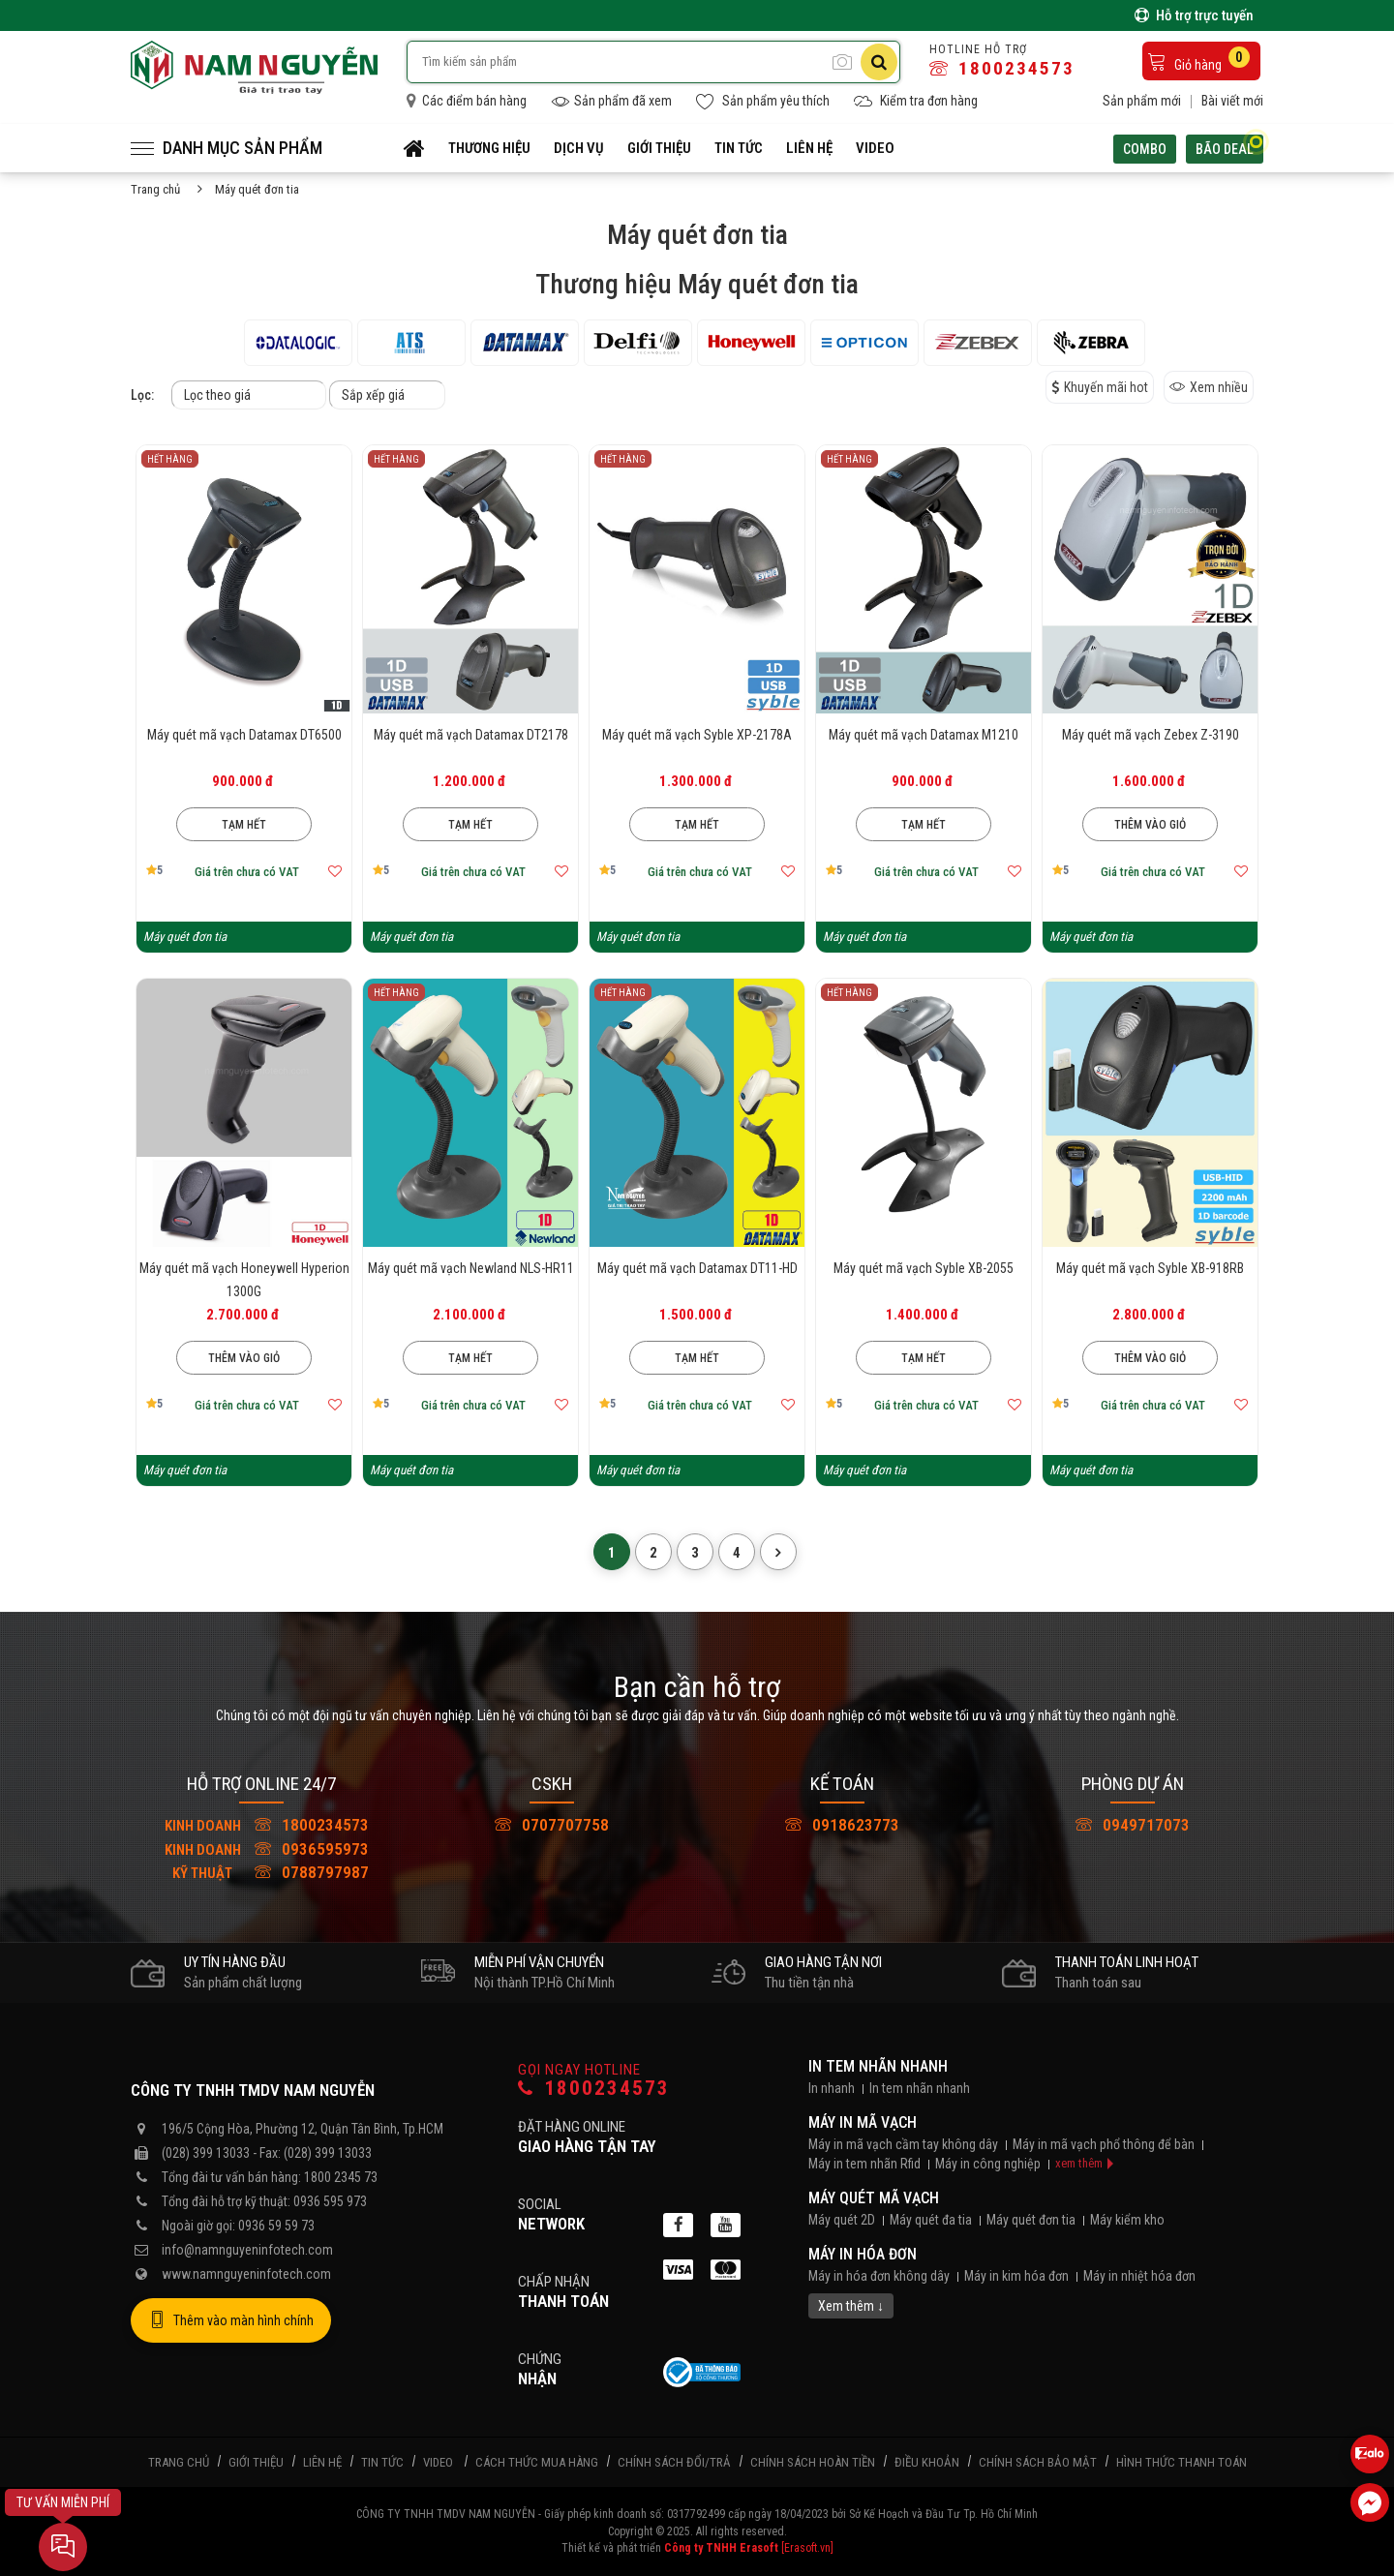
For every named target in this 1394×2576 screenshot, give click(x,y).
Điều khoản (926, 2462)
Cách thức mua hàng (536, 2462)
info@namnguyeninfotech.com (247, 2250)
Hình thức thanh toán (1181, 2462)
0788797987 (261, 1872)
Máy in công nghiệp (988, 2163)
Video (875, 148)
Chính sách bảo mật (1038, 2462)
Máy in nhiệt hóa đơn (1139, 2276)
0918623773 (842, 1824)
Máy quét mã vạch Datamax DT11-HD (697, 1268)
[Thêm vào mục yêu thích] (335, 871)
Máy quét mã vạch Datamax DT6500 (244, 734)
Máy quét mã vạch (873, 2198)
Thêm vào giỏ (1150, 825)
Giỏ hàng (1198, 59)
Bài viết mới (1232, 100)
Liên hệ (809, 148)
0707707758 (552, 1824)
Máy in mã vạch (862, 2122)
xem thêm (1079, 2163)
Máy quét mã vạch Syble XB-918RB (1150, 1268)
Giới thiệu (659, 148)
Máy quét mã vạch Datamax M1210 (923, 734)
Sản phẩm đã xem (611, 101)
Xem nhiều (1208, 387)
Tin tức (738, 148)
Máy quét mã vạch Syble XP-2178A (697, 734)
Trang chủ (155, 189)
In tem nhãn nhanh (878, 2066)
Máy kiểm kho (1127, 2219)
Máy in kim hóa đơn (1016, 2276)
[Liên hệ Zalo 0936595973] (1369, 2454)
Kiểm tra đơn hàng (916, 101)
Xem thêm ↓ (851, 2306)
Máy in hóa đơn (862, 2254)
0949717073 (1133, 1824)
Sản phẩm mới (1142, 100)
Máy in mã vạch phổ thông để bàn (1104, 2144)
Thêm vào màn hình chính (231, 2320)
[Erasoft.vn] (807, 2548)
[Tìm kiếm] (879, 62)
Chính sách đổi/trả (674, 2462)
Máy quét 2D (841, 2219)
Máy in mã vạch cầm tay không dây (903, 2144)
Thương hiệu (489, 148)
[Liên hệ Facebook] (1369, 2502)
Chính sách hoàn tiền (812, 2462)
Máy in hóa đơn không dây (879, 2276)
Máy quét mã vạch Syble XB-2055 (923, 1268)
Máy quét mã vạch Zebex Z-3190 (1150, 734)
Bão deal (1229, 147)
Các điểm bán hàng (467, 100)
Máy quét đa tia (931, 2219)
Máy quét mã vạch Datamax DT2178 (471, 734)
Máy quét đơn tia (1031, 2219)
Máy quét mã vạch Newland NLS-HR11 (471, 1268)
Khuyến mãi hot (1099, 387)
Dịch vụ (579, 148)
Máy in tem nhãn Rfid (864, 2163)
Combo (1145, 149)
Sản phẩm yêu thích (763, 101)
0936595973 (261, 1849)
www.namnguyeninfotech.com (246, 2274)
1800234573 (1002, 68)
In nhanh (831, 2088)
